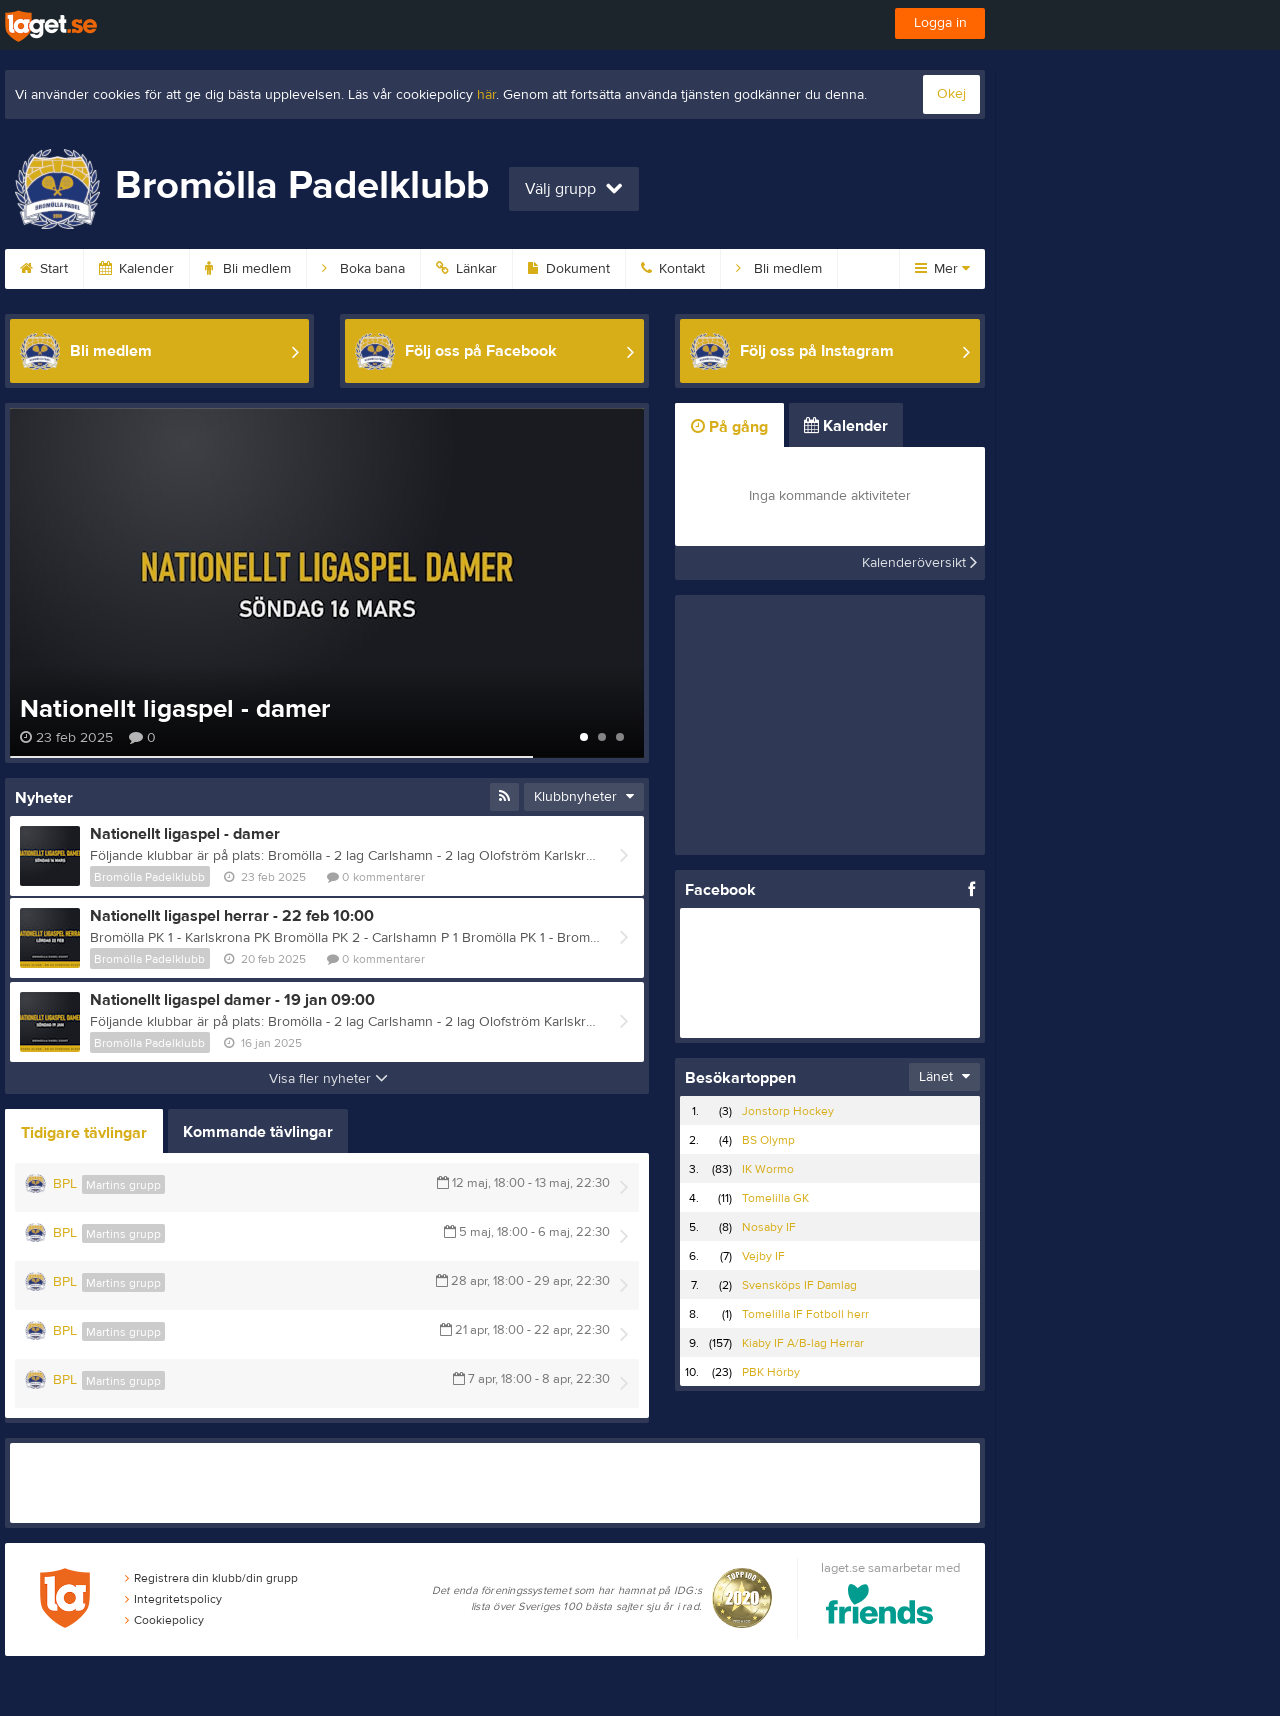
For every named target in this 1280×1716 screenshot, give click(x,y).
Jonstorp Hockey (788, 1111)
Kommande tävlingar (258, 1132)
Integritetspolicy (173, 1599)
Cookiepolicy (164, 1620)
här (486, 95)
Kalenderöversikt (919, 563)
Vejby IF (763, 1256)
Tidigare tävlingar (84, 1133)
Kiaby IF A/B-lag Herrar (803, 1343)
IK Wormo (768, 1169)
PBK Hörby (771, 1372)
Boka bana (363, 269)
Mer (942, 269)
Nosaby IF (769, 1227)
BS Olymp (768, 1140)
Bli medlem (248, 269)
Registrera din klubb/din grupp (211, 1578)
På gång (729, 427)
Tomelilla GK (775, 1198)
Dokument (569, 269)
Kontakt (673, 269)
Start (44, 269)
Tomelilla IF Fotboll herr (805, 1314)
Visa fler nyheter (328, 1079)
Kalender (136, 269)
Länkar (466, 269)
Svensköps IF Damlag (799, 1285)
